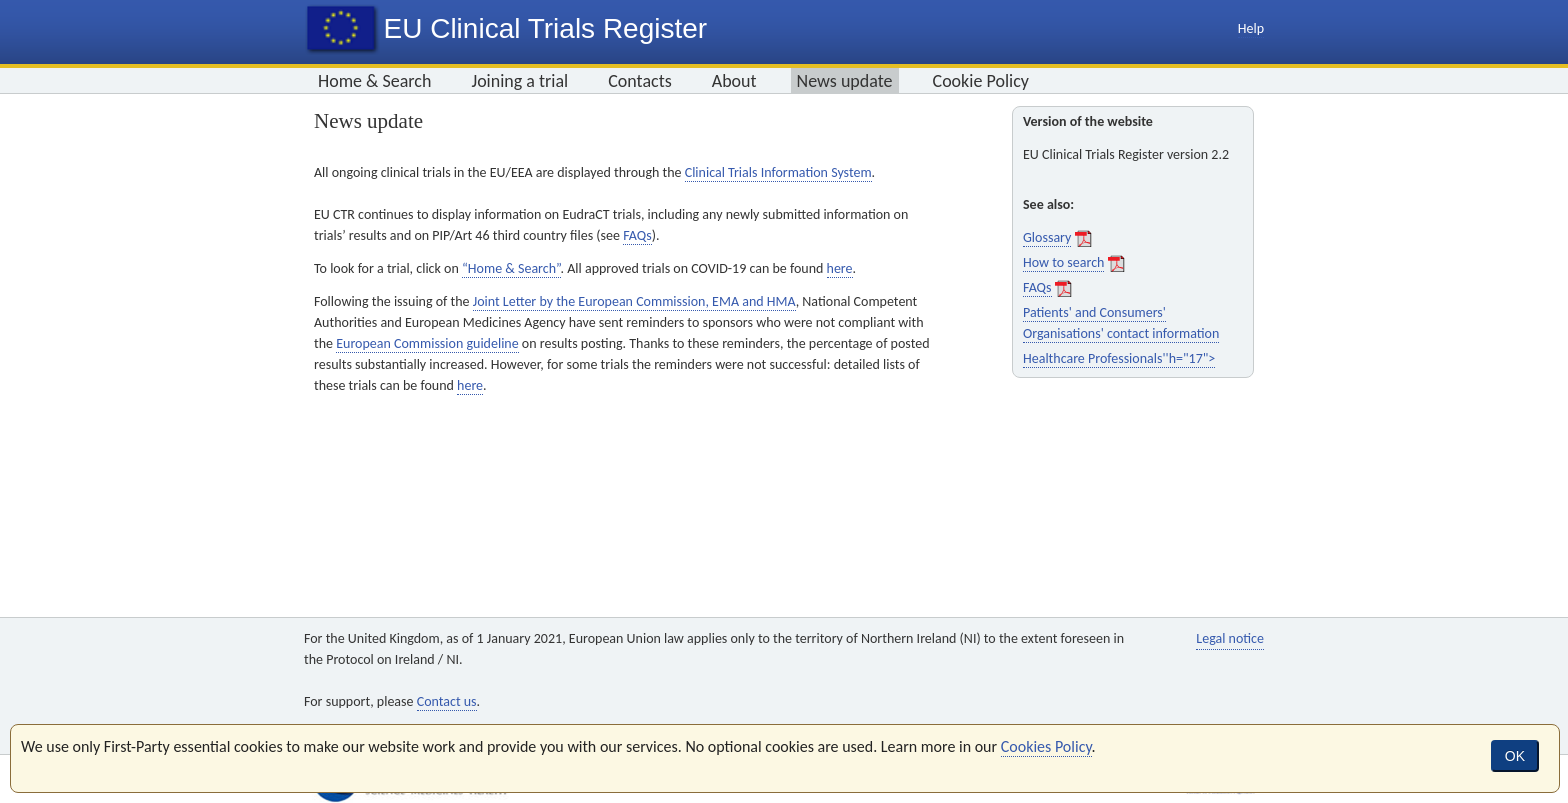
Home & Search (374, 81)
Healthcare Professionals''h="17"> (1119, 358)
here (840, 268)
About (734, 81)
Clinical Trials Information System (778, 172)
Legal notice (1230, 638)
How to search (1063, 262)
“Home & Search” (511, 268)
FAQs (637, 235)
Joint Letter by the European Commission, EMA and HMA (634, 301)
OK (1515, 756)
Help (1251, 28)
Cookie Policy (981, 81)
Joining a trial (519, 81)
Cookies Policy (1046, 746)
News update (845, 81)
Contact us (447, 701)
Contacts (640, 81)
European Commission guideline (427, 343)
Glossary (1047, 237)
